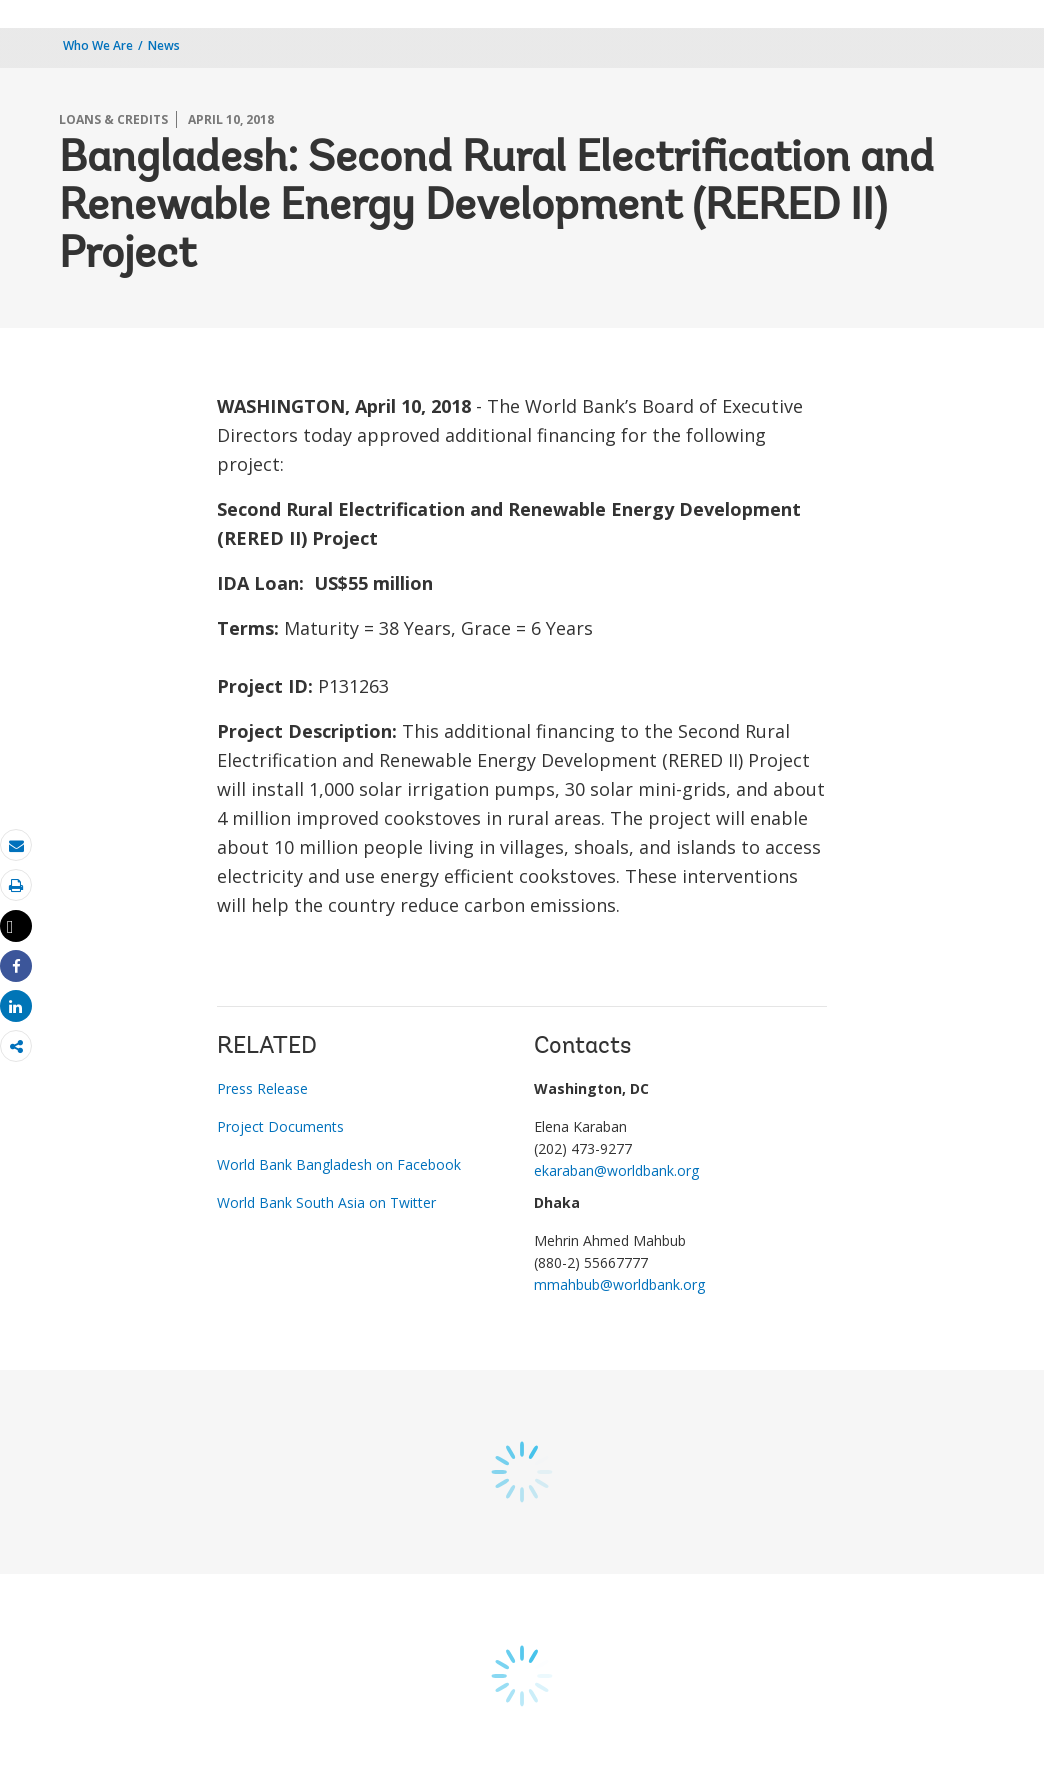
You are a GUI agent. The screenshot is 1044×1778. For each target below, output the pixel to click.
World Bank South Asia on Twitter (326, 1202)
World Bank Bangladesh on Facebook (339, 1164)
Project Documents (280, 1126)
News (164, 45)
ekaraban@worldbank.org (616, 1170)
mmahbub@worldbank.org (619, 1284)
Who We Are (98, 45)
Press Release (262, 1088)
